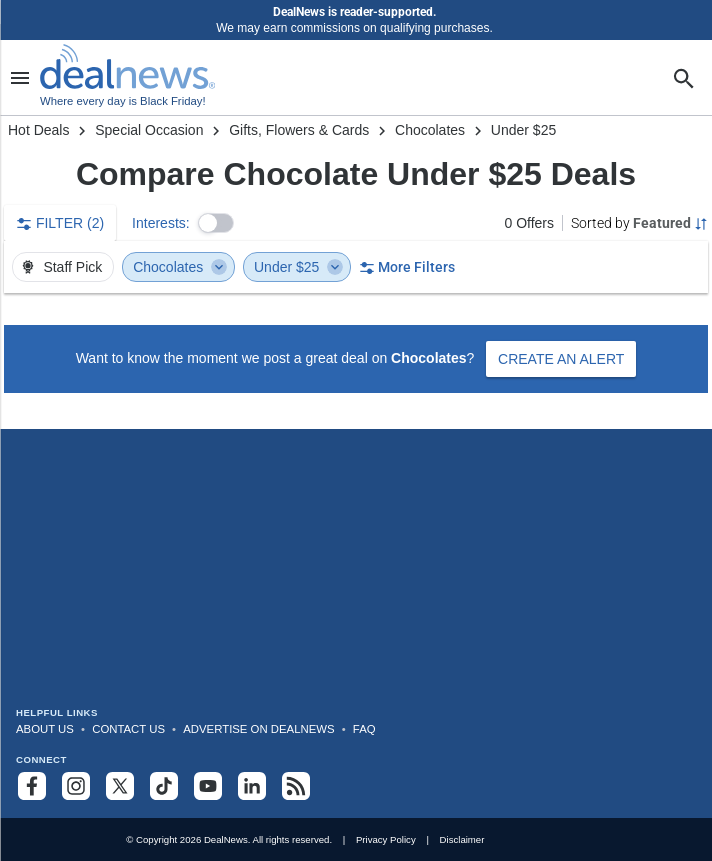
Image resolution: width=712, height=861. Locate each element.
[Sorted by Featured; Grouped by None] (639, 223)
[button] (216, 223)
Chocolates (430, 130)
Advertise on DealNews (258, 729)
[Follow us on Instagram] (76, 786)
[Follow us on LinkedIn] (252, 786)
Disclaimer (462, 839)
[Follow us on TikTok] (164, 786)
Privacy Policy (386, 839)
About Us (45, 729)
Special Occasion (149, 130)
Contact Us (128, 729)
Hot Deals (38, 130)
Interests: (161, 223)
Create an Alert (561, 359)
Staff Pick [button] (61, 267)
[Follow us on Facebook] (32, 786)
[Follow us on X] (120, 786)
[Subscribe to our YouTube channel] (208, 786)
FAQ (364, 729)
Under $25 (298, 267)
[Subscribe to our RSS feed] (296, 786)
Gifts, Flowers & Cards (299, 130)
